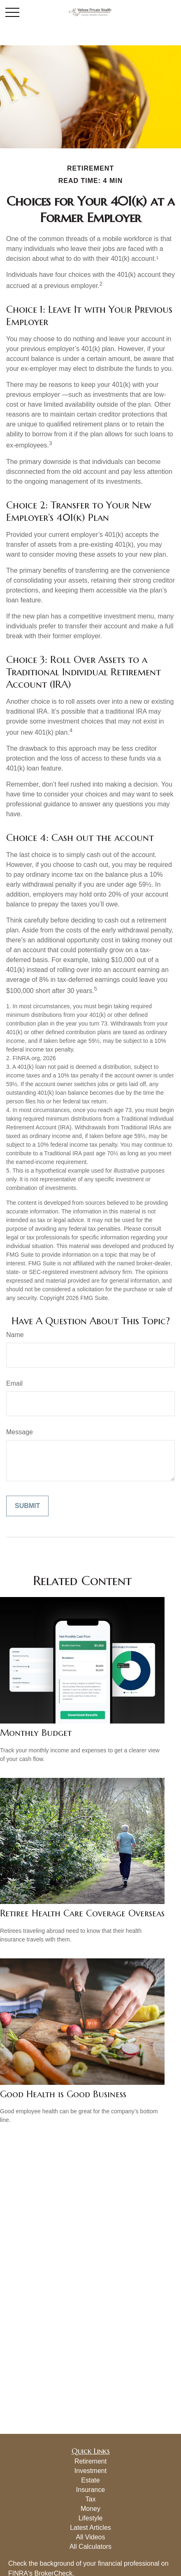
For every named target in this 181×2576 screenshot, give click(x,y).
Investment (90, 2470)
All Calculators (90, 2546)
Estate (90, 2480)
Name (15, 1334)
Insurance (90, 2489)
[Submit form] (27, 1506)
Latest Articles (90, 2527)
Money (90, 2508)
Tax (91, 2499)
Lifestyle (91, 2518)
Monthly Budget (36, 1732)
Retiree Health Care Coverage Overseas (82, 1913)
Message (19, 1432)
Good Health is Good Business (63, 2094)
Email (14, 1383)
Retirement (90, 2461)
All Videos (90, 2537)
